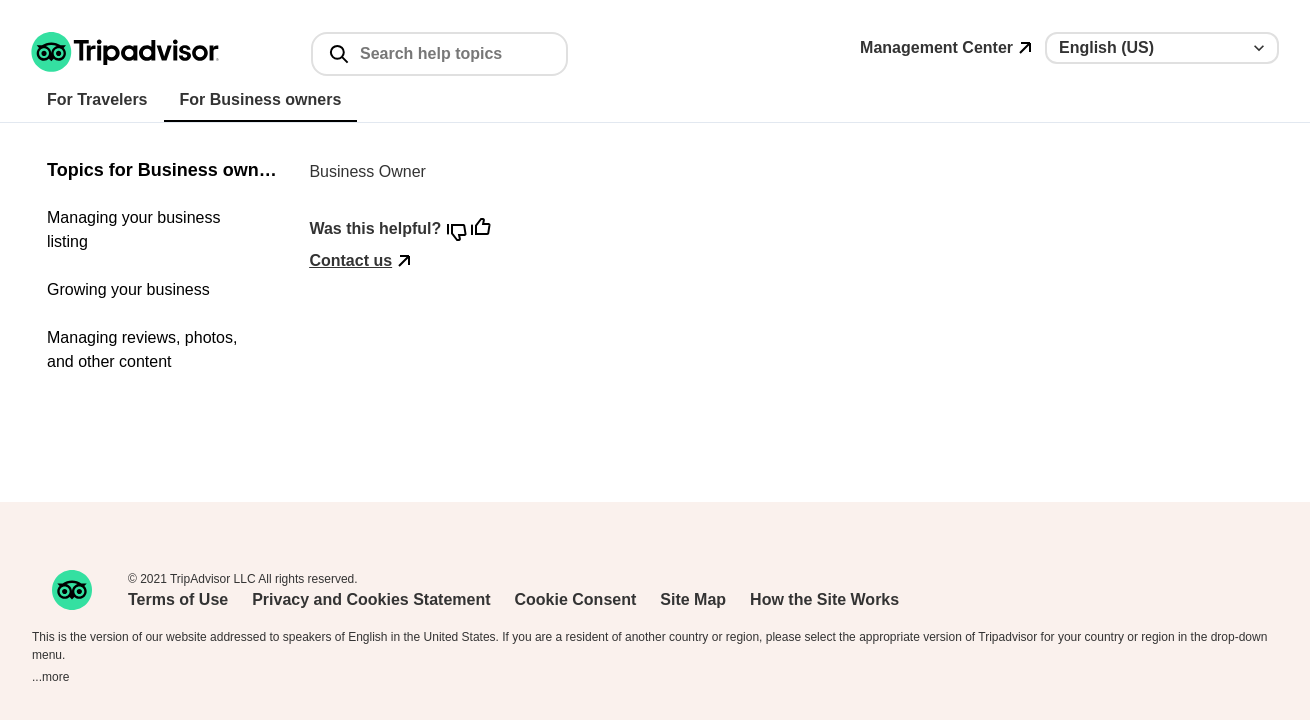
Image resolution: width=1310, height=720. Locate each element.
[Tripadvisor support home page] (126, 52)
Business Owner (367, 171)
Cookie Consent (576, 599)
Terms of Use (178, 599)
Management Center (936, 47)
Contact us (350, 260)
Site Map (693, 599)
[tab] (97, 101)
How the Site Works (824, 599)
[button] (125, 52)
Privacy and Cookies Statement (371, 599)
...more (50, 677)
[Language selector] (1162, 48)
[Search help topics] (455, 54)
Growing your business (128, 289)
